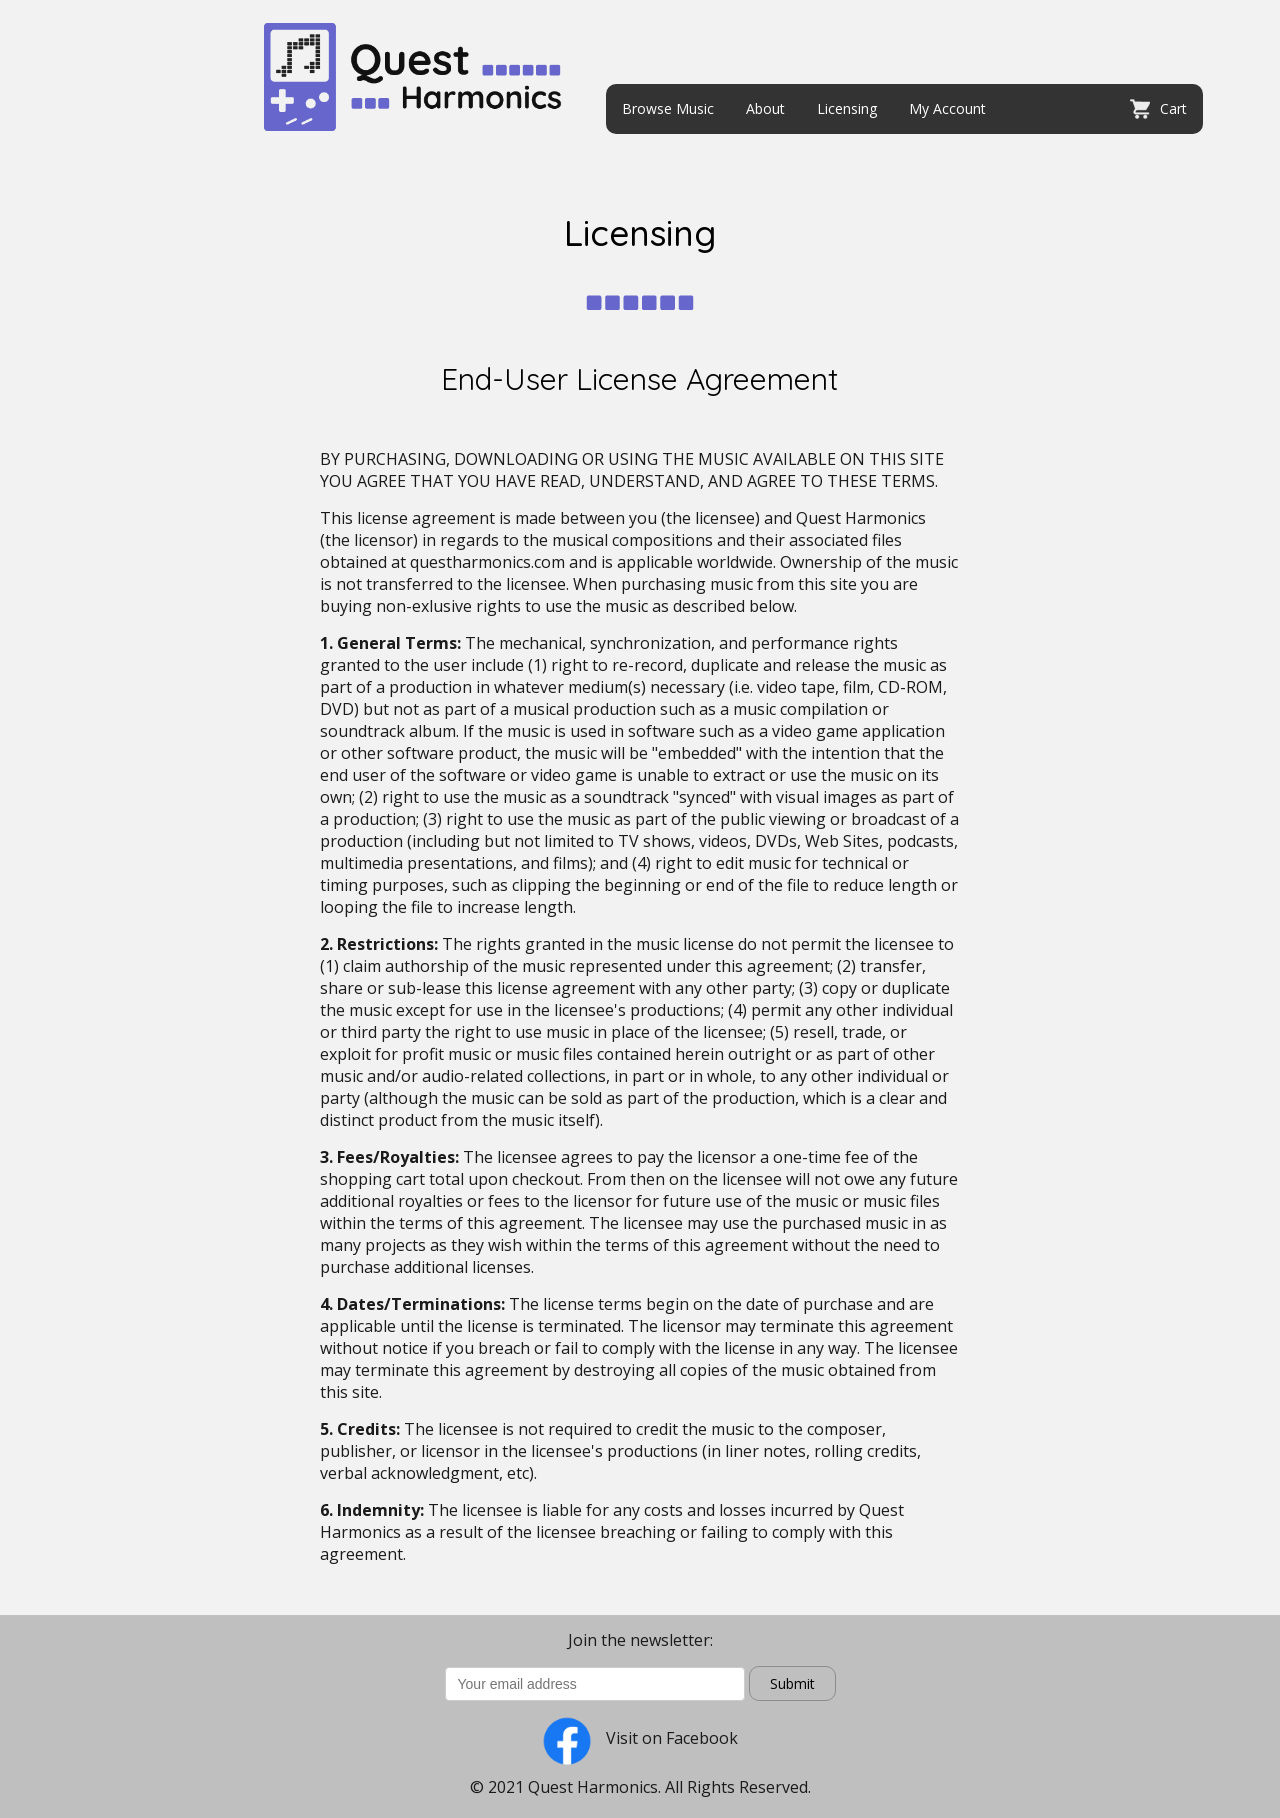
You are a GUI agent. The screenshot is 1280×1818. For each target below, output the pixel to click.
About (765, 108)
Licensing (847, 108)
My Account (947, 108)
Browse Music (668, 108)
